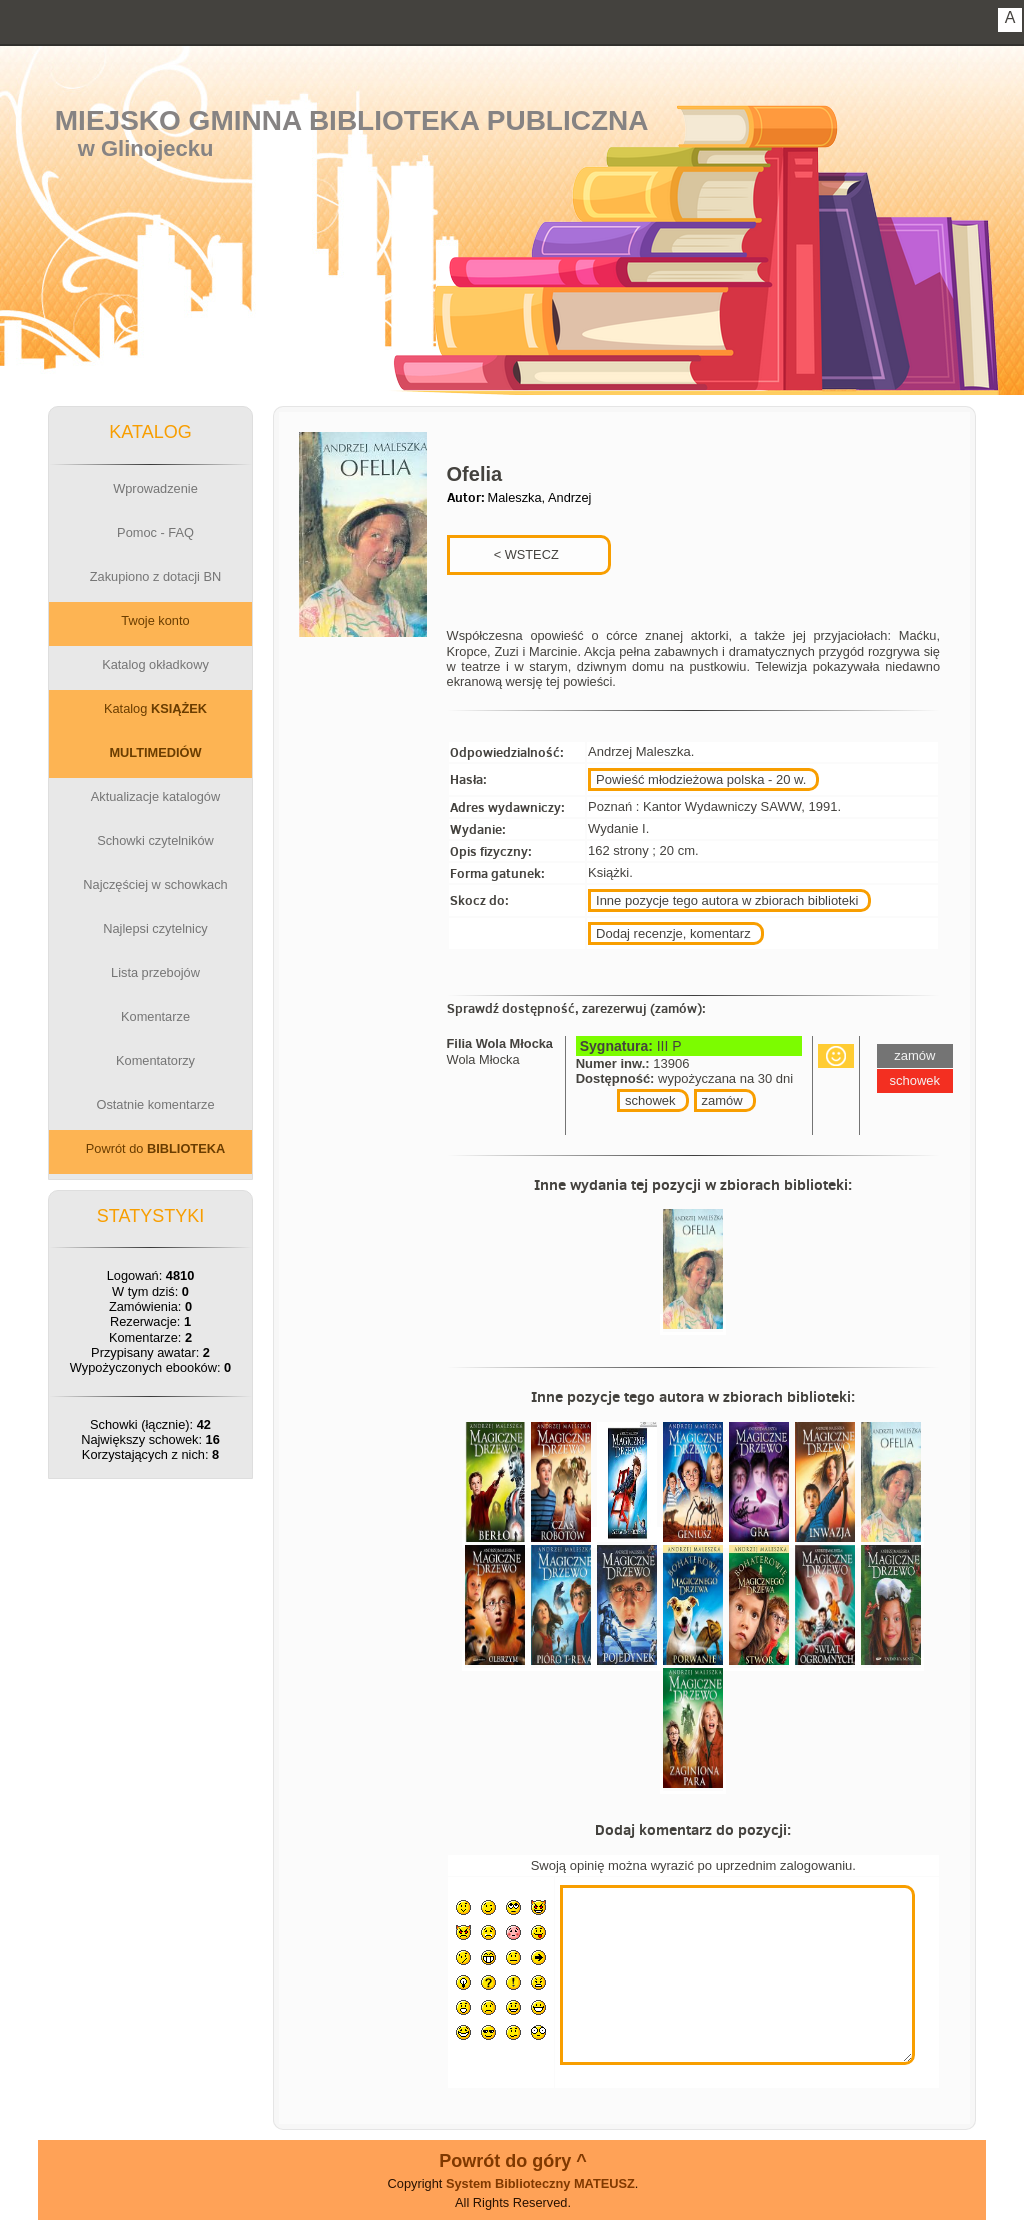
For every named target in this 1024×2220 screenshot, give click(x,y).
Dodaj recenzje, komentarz (673, 933)
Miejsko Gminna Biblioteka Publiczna (352, 120)
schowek (650, 1100)
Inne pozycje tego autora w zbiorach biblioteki (727, 900)
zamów (722, 1100)
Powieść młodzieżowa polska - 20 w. (701, 779)
